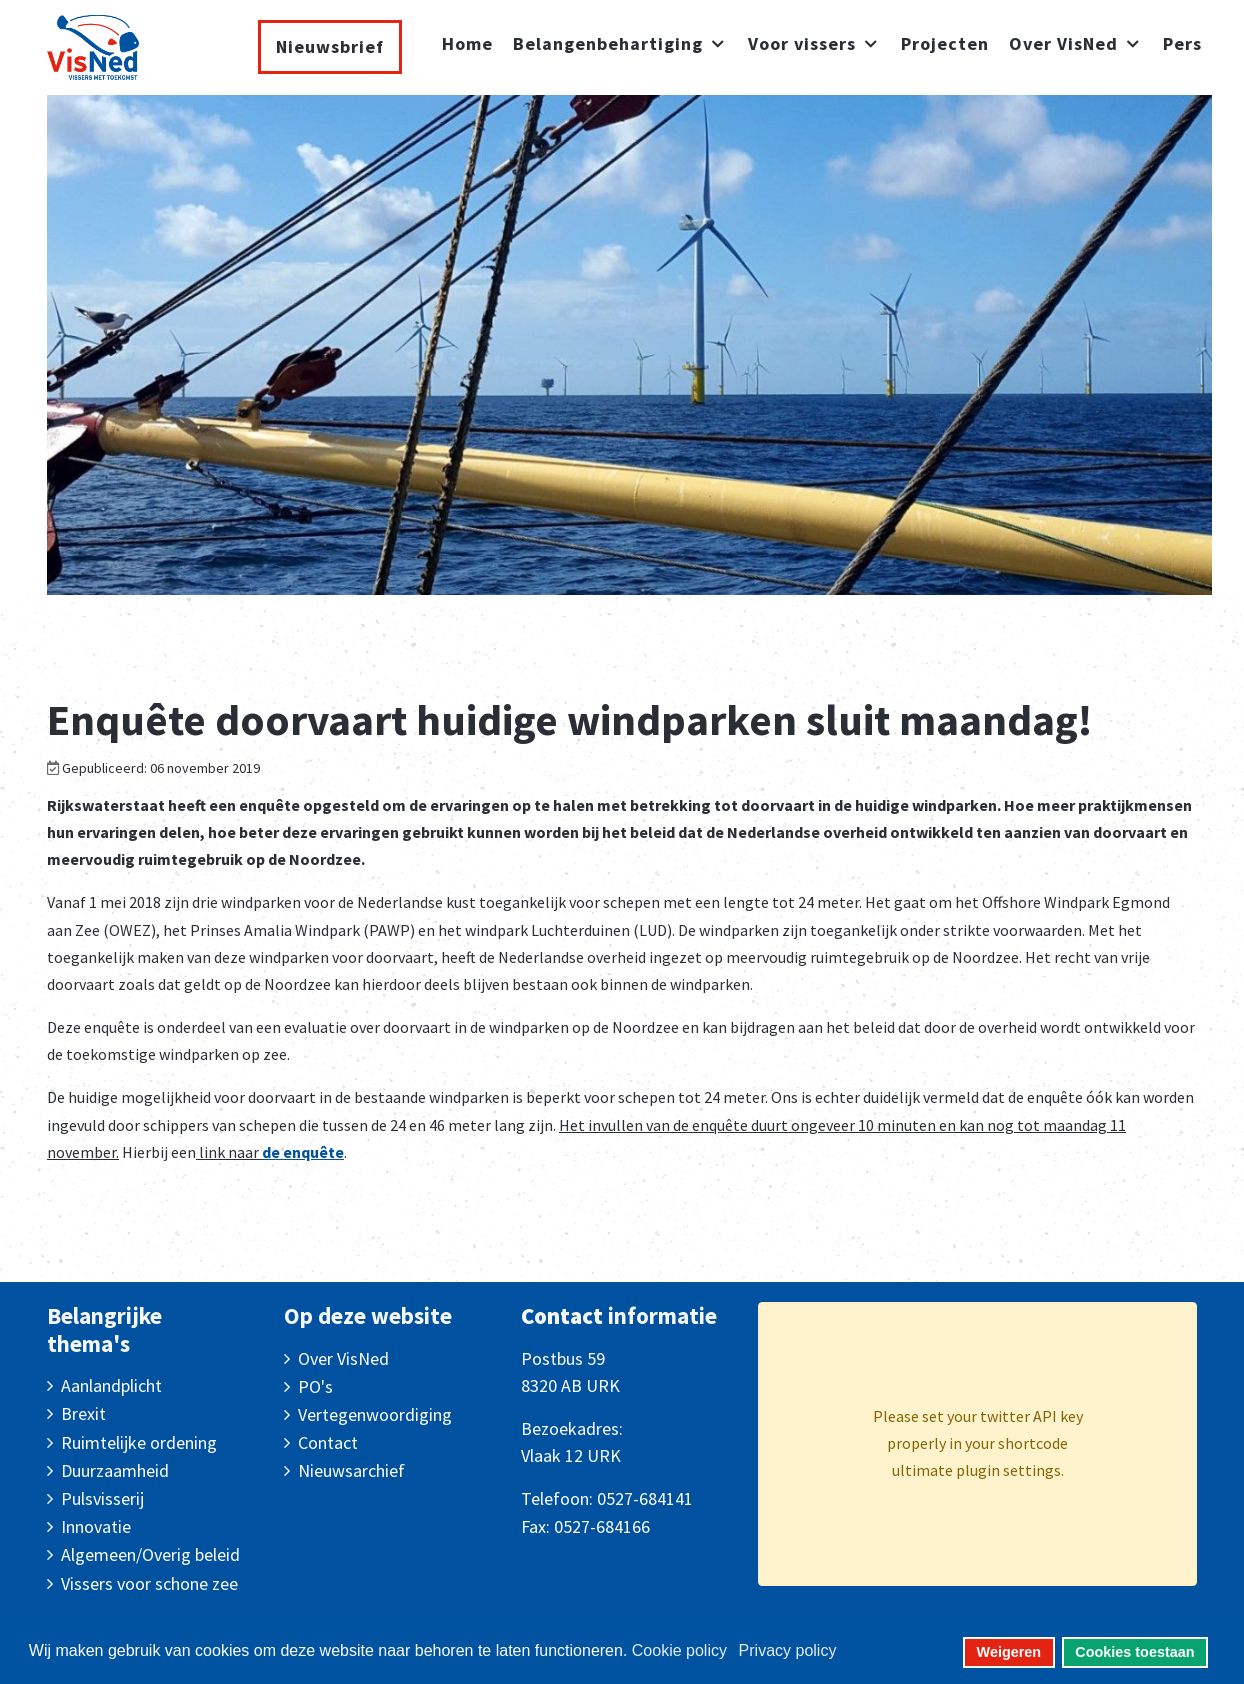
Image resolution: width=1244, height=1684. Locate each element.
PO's (315, 1386)
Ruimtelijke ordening (139, 1442)
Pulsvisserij (102, 1498)
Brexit (83, 1413)
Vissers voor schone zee (149, 1583)
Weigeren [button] (1009, 1652)
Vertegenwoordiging (375, 1414)
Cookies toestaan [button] (1134, 1652)
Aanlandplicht (111, 1385)
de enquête (303, 1152)
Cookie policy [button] (679, 1650)
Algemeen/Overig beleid (150, 1554)
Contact (328, 1442)
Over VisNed (343, 1358)
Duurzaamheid (115, 1470)
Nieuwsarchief (351, 1470)
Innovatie (96, 1526)
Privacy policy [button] (788, 1650)
